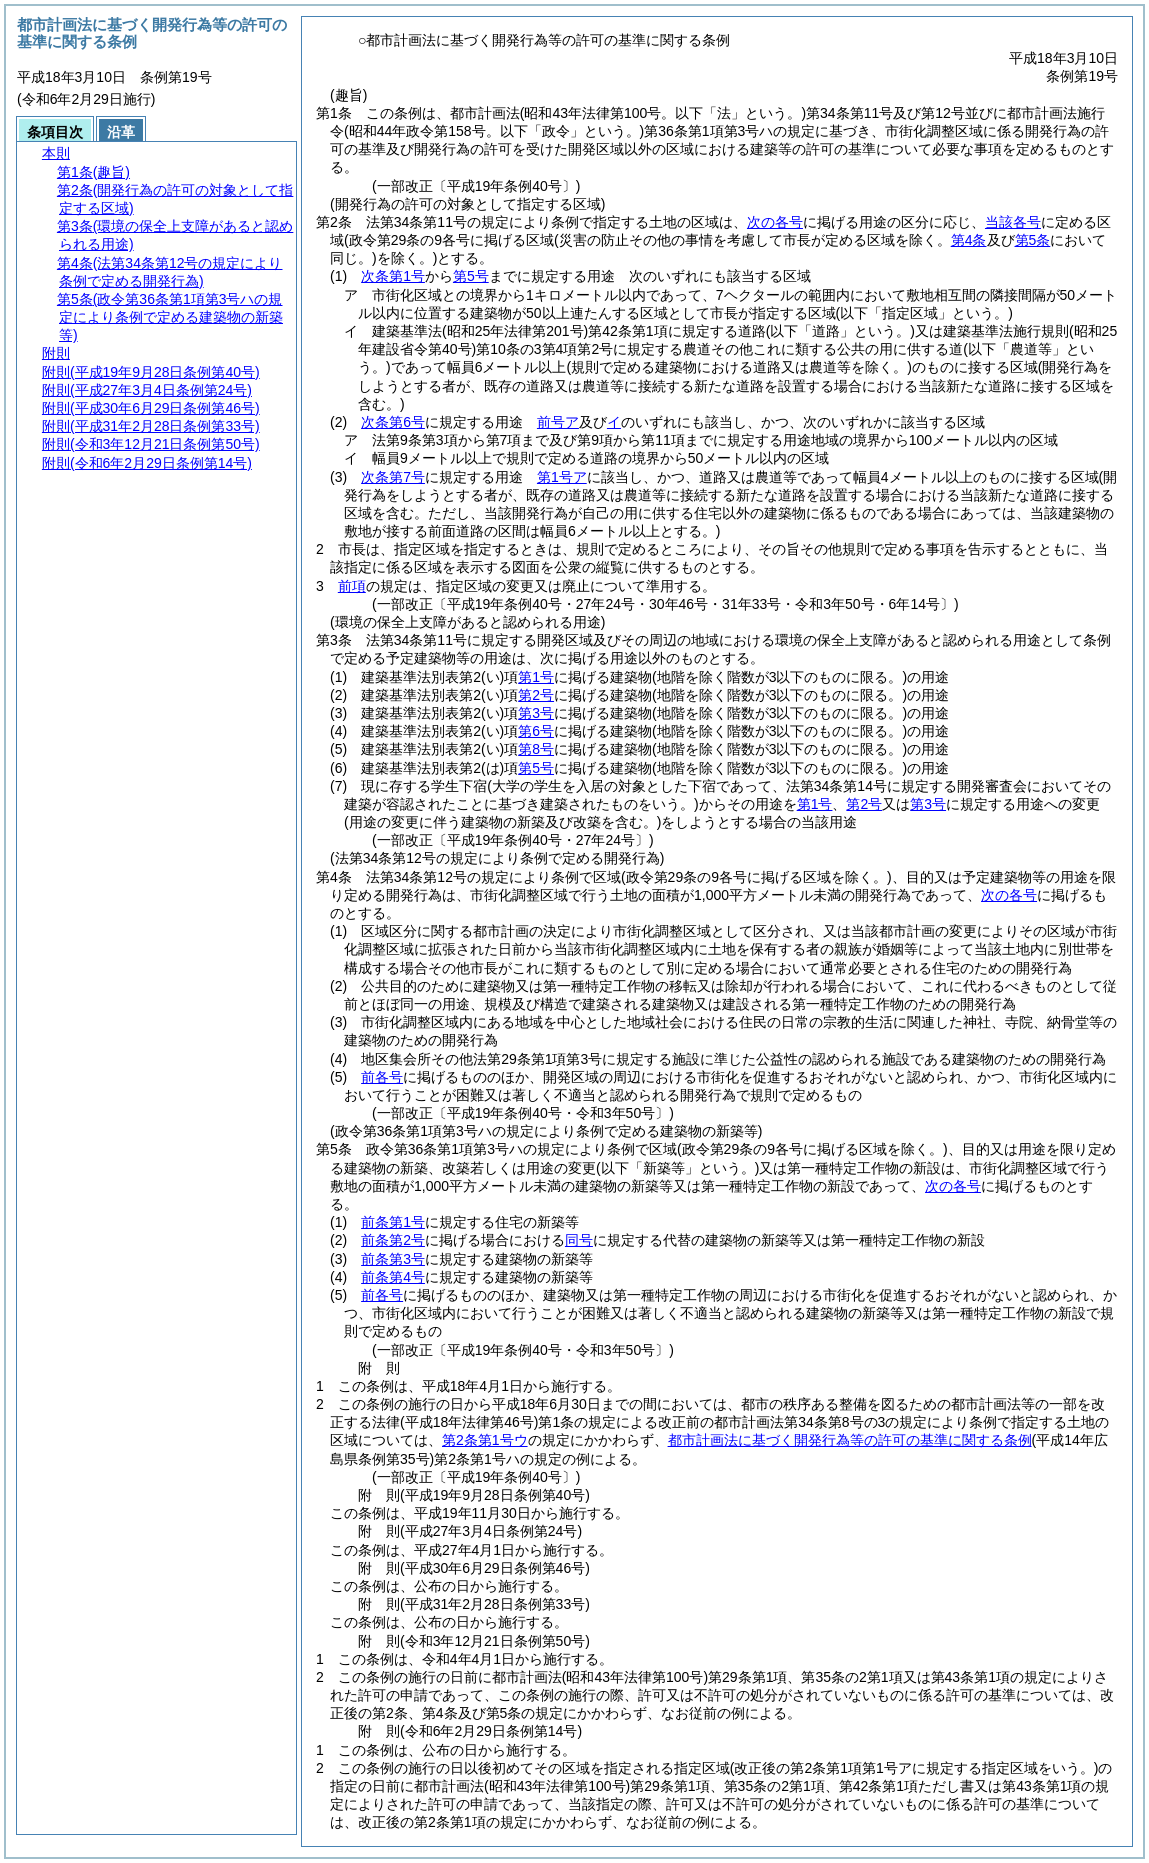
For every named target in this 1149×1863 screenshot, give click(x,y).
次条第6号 (393, 422)
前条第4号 (393, 1277)
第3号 (536, 713)
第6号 (536, 731)
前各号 (382, 1077)
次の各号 (775, 222)
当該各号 (1013, 222)
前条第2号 (393, 1240)
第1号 (536, 677)
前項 (352, 586)
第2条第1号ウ (485, 1440)
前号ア (558, 422)
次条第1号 (393, 276)
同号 (579, 1240)
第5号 (471, 276)
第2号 (536, 695)
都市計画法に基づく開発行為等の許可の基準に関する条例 (850, 1440)
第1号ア (562, 477)
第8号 (536, 749)
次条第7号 (393, 477)
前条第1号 (393, 1222)
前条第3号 (393, 1259)
